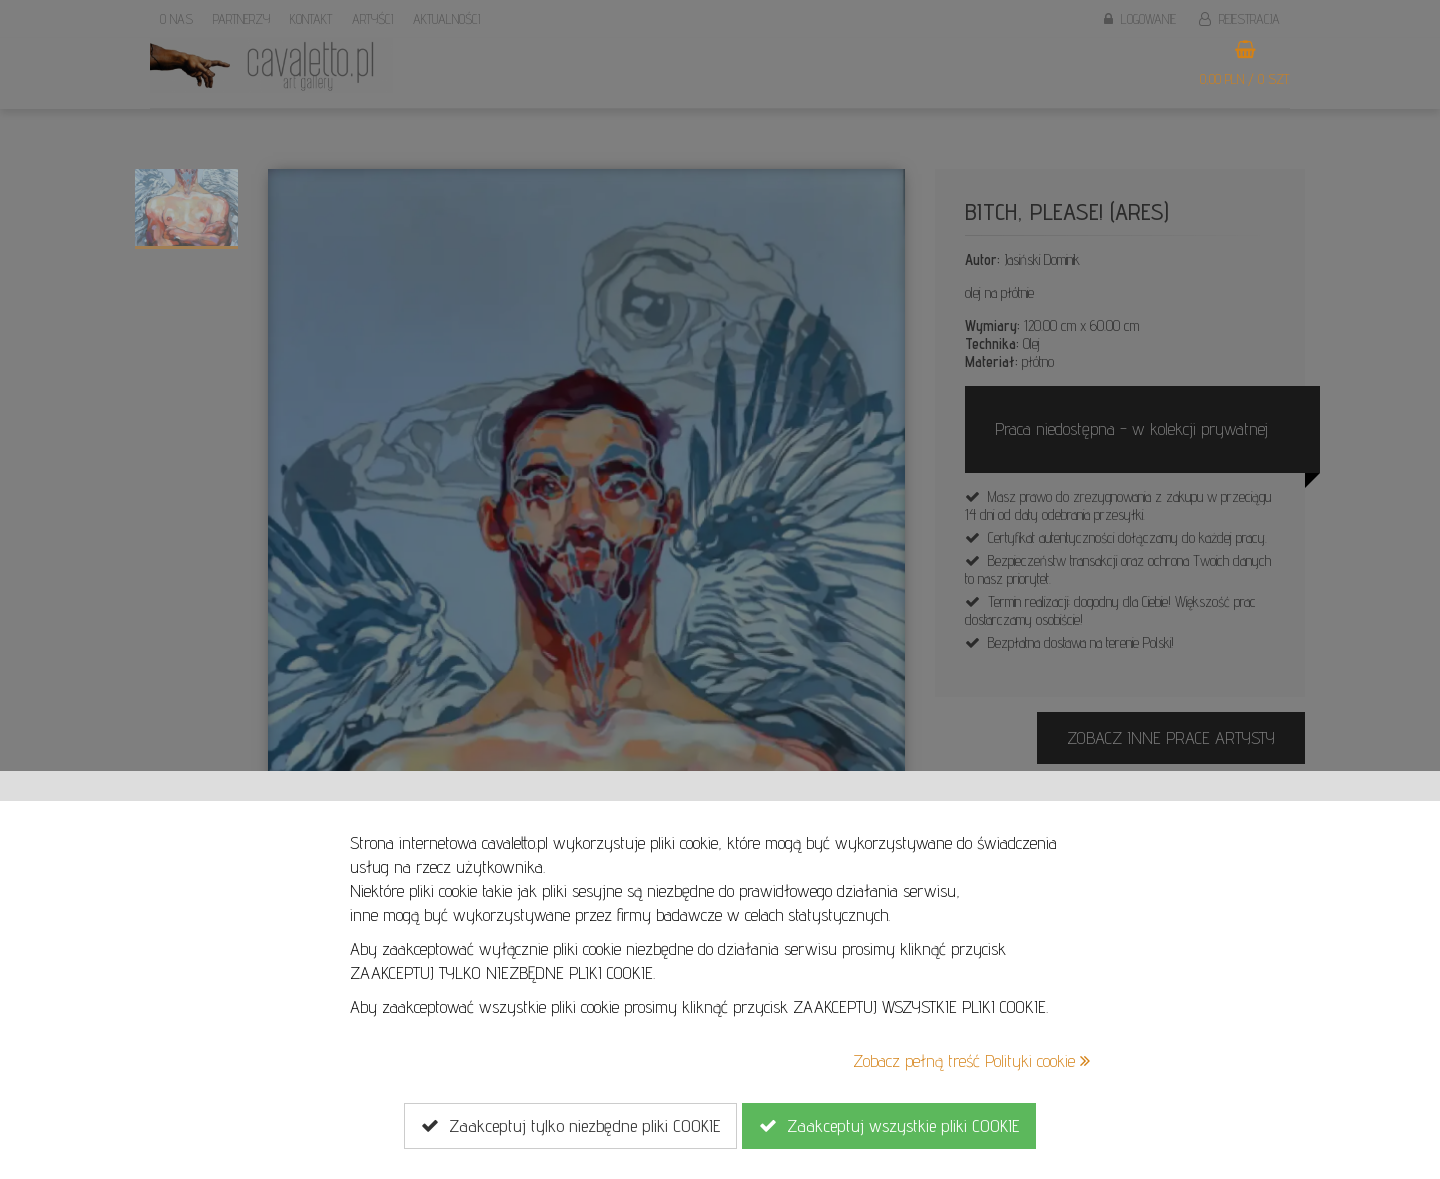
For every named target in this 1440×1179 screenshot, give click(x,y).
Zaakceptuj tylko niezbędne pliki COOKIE (570, 1126)
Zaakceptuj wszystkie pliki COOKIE (889, 1126)
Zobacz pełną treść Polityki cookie (971, 1060)
